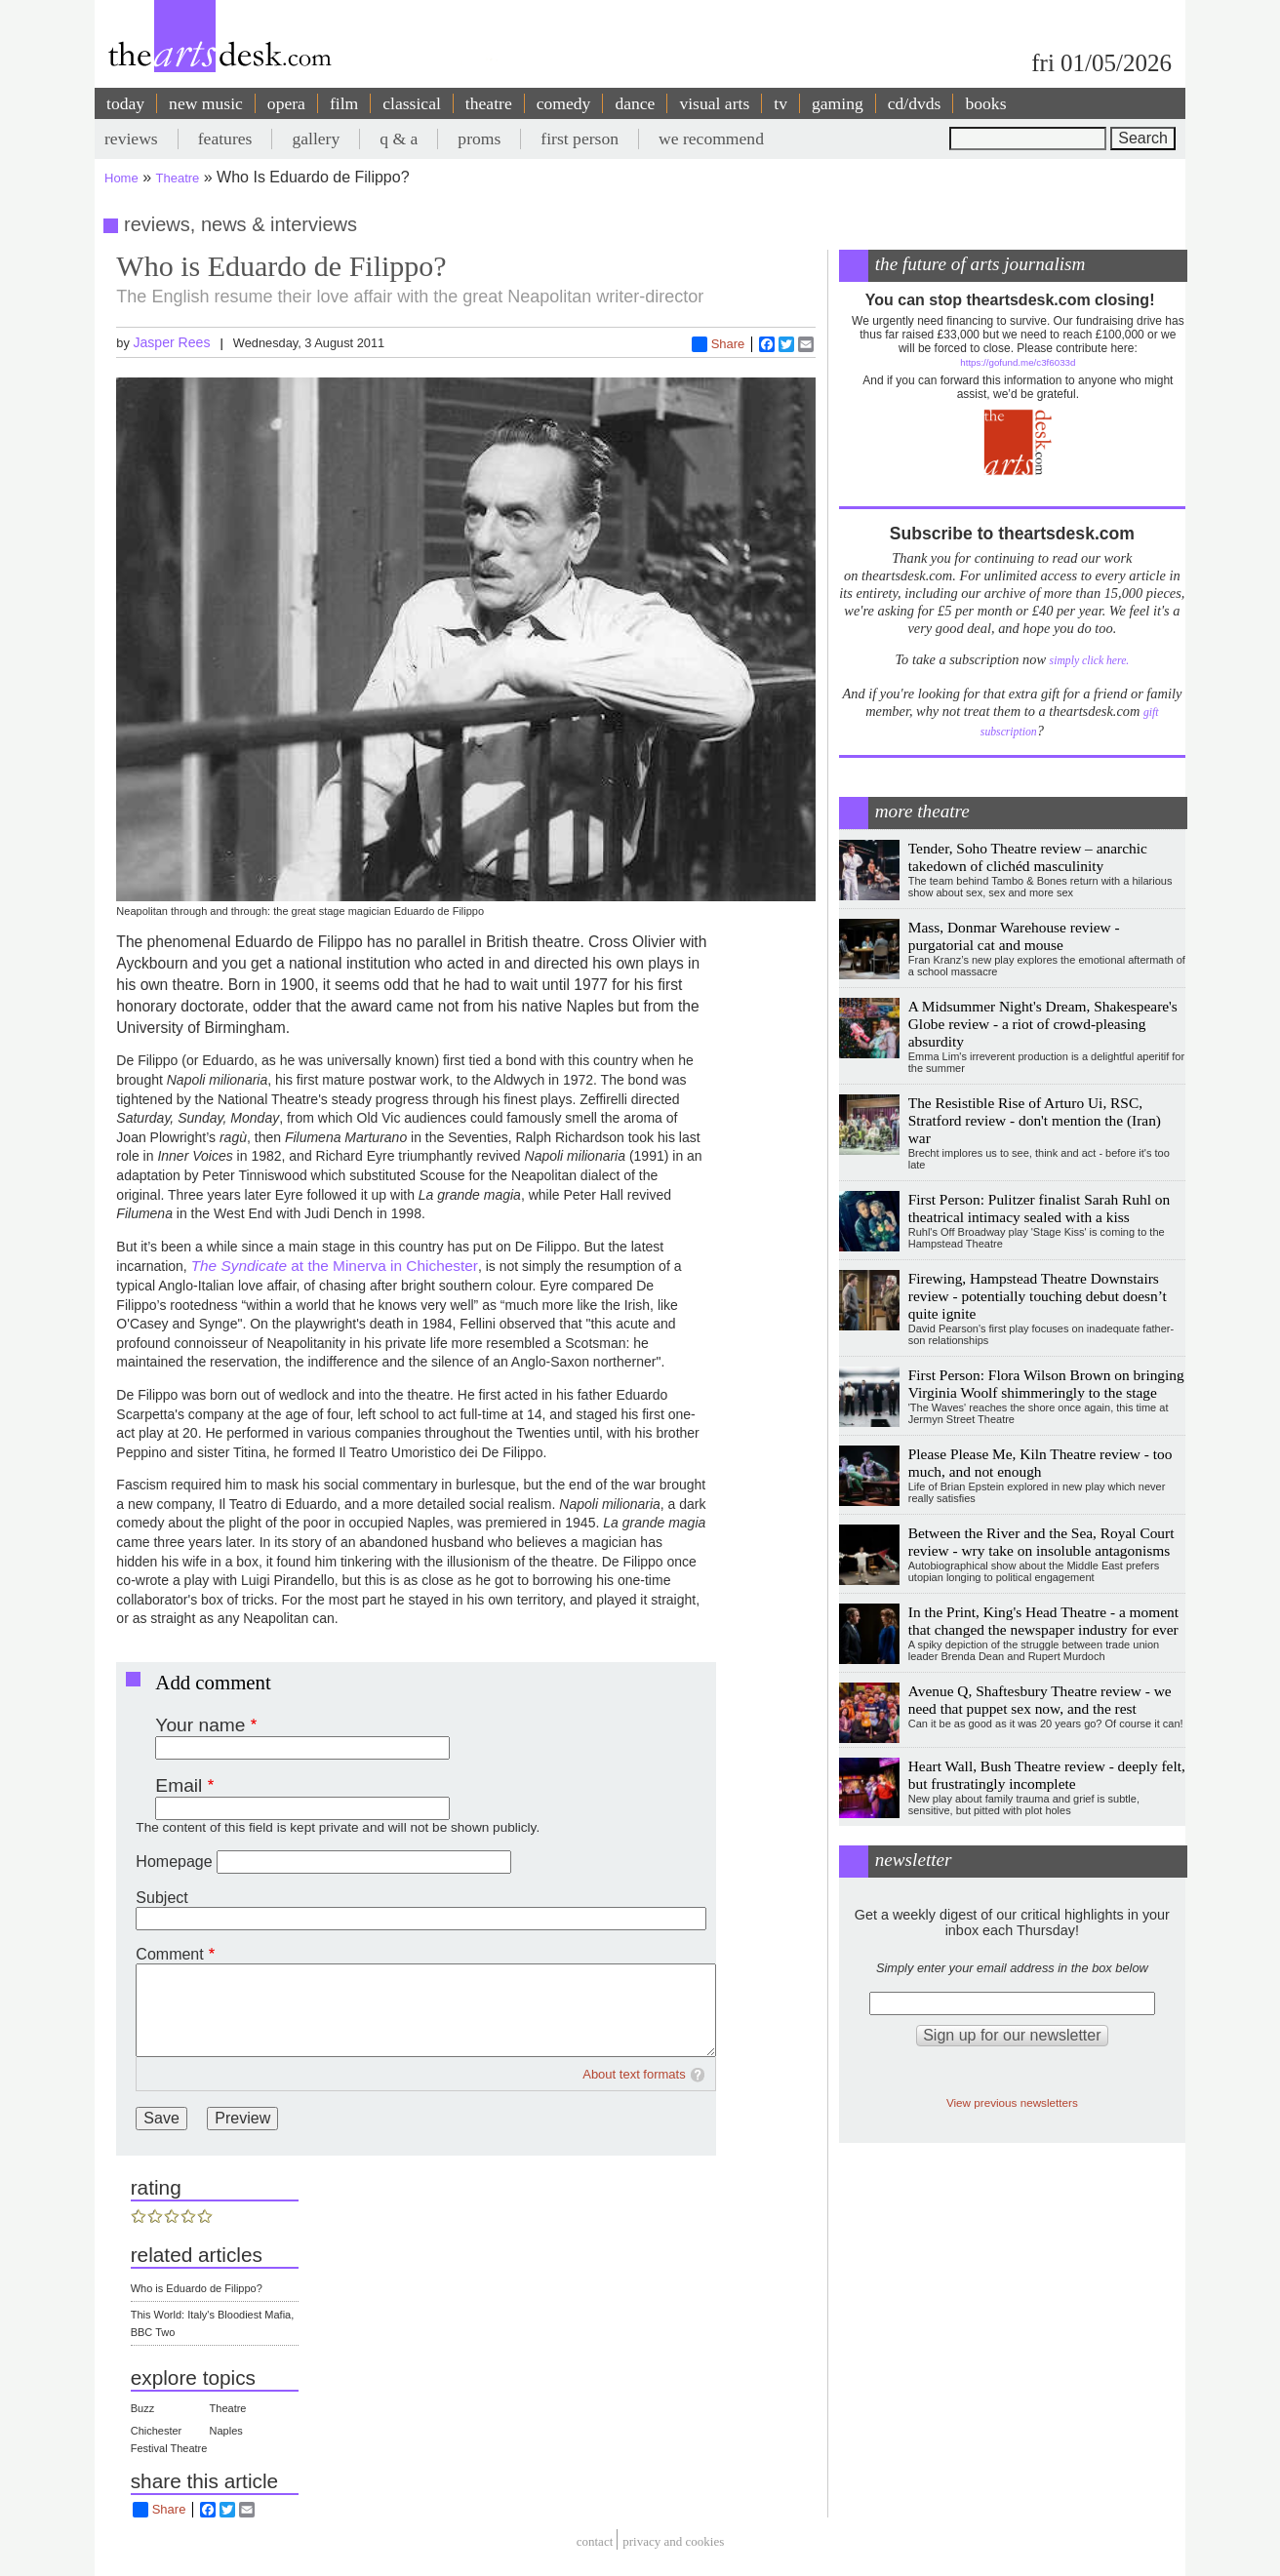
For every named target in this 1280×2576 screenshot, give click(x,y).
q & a (399, 138)
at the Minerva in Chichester (334, 1265)
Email (178, 1785)
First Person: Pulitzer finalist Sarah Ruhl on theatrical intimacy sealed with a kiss (1039, 1208)
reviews (131, 138)
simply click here (1088, 660)
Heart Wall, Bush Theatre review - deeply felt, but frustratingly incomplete (1046, 1775)
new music (206, 103)
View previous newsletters (1012, 2102)
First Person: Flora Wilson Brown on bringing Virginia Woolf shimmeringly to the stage (1046, 1384)
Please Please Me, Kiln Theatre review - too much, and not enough (1040, 1463)
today (125, 103)
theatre (488, 103)
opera (286, 103)
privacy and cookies (673, 2542)
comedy (564, 103)
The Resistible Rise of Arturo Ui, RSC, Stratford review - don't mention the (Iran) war (1034, 1120)
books (985, 103)
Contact (595, 2542)
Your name (200, 1725)
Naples (226, 2431)
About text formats (634, 2074)
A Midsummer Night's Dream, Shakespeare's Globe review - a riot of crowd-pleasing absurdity (1043, 1024)
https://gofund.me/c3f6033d (1017, 362)
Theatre (178, 178)
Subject (161, 1897)
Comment (169, 1954)
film (344, 103)
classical (411, 103)
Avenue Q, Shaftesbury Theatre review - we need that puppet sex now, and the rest (1040, 1700)
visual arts (714, 103)
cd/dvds (914, 103)
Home (121, 178)
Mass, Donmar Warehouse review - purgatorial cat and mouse (1014, 936)
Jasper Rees (171, 342)
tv (780, 103)
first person (579, 138)
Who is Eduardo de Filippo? (196, 2288)
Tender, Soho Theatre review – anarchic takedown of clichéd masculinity (1027, 857)
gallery (316, 138)
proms (479, 138)
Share (718, 344)
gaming (837, 103)
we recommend (711, 138)
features (225, 138)
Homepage (174, 1861)
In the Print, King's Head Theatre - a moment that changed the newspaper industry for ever (1043, 1621)
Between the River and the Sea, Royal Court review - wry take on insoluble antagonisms (1041, 1542)
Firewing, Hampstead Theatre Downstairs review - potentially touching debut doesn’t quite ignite (1037, 1296)
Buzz (142, 2408)
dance (635, 103)
